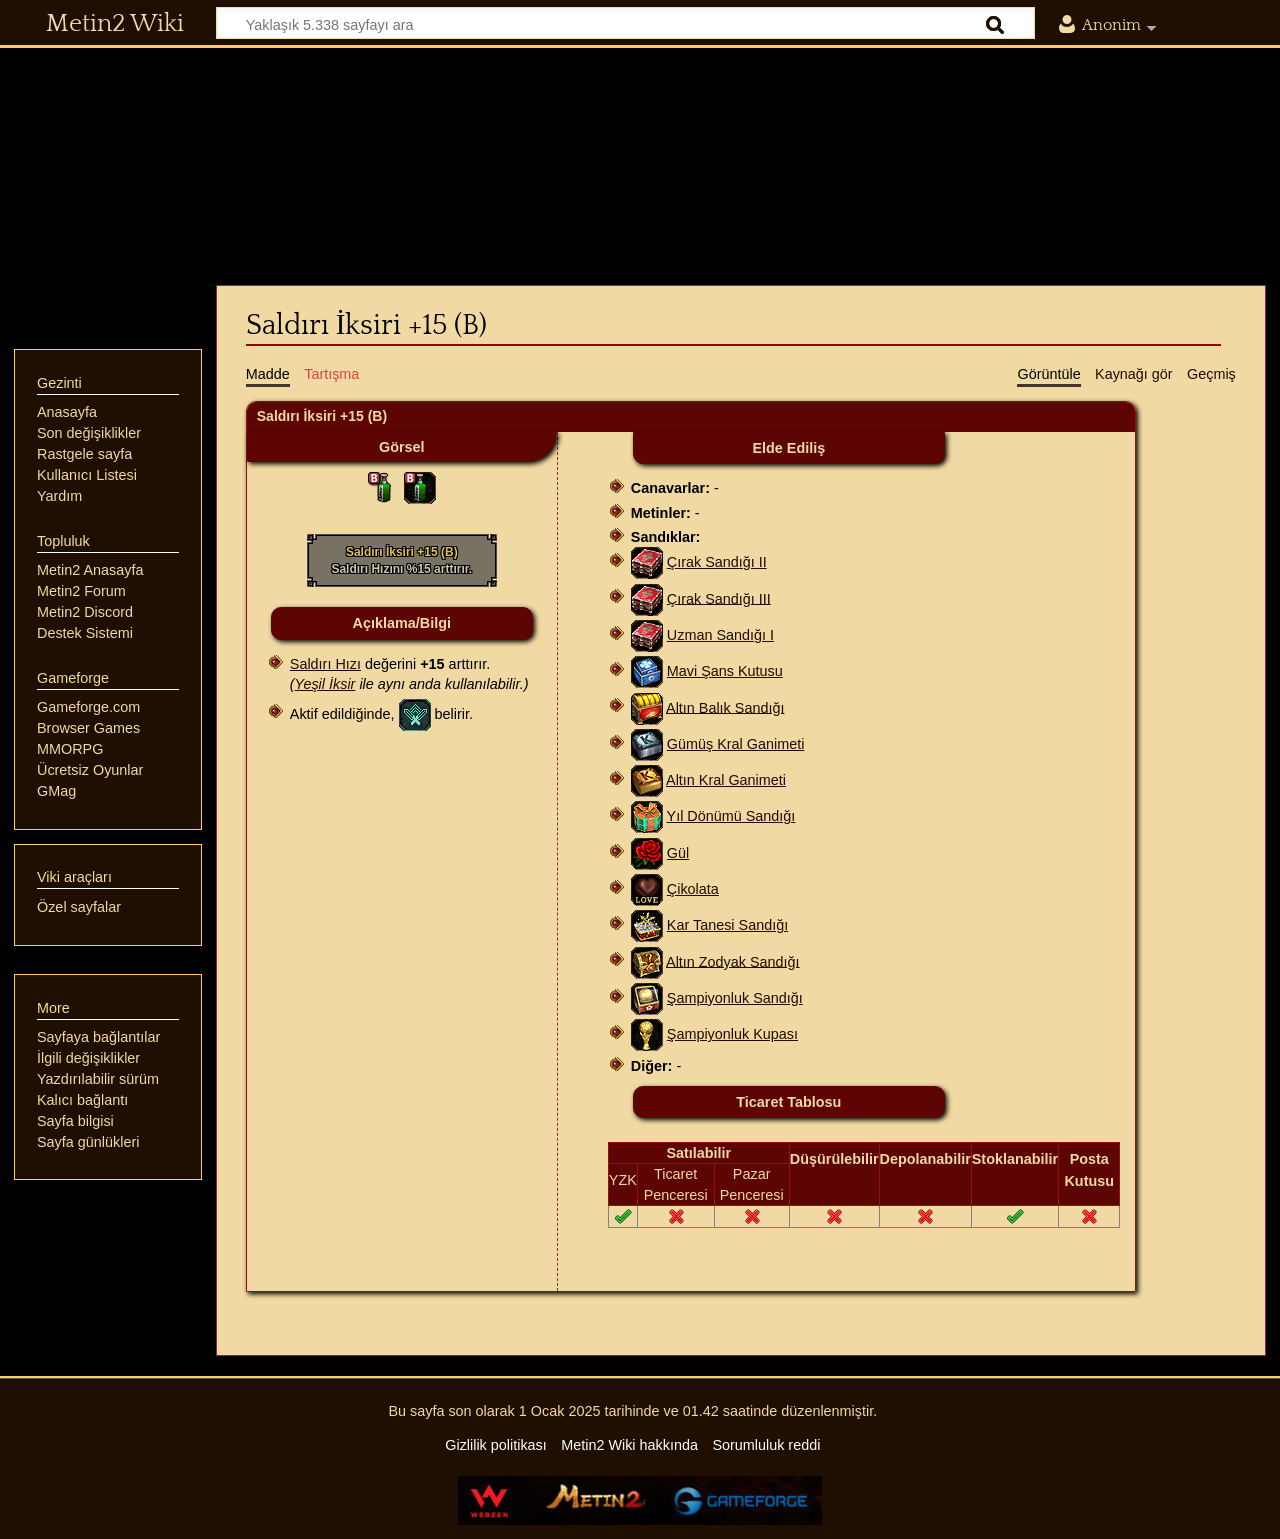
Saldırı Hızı (325, 664)
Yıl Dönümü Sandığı (731, 816)
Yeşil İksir (325, 684)
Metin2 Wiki (115, 24)
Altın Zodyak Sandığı (733, 961)
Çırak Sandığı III (719, 598)
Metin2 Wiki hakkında (629, 1445)
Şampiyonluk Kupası (732, 1034)
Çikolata (693, 889)
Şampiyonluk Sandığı (735, 998)
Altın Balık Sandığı (725, 707)
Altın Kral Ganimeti (726, 780)
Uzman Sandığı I (720, 635)
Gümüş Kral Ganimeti (736, 744)
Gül (678, 853)
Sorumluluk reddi (766, 1445)
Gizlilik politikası (496, 1445)
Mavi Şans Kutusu (725, 671)
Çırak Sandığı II (717, 562)
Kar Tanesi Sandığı (727, 925)
